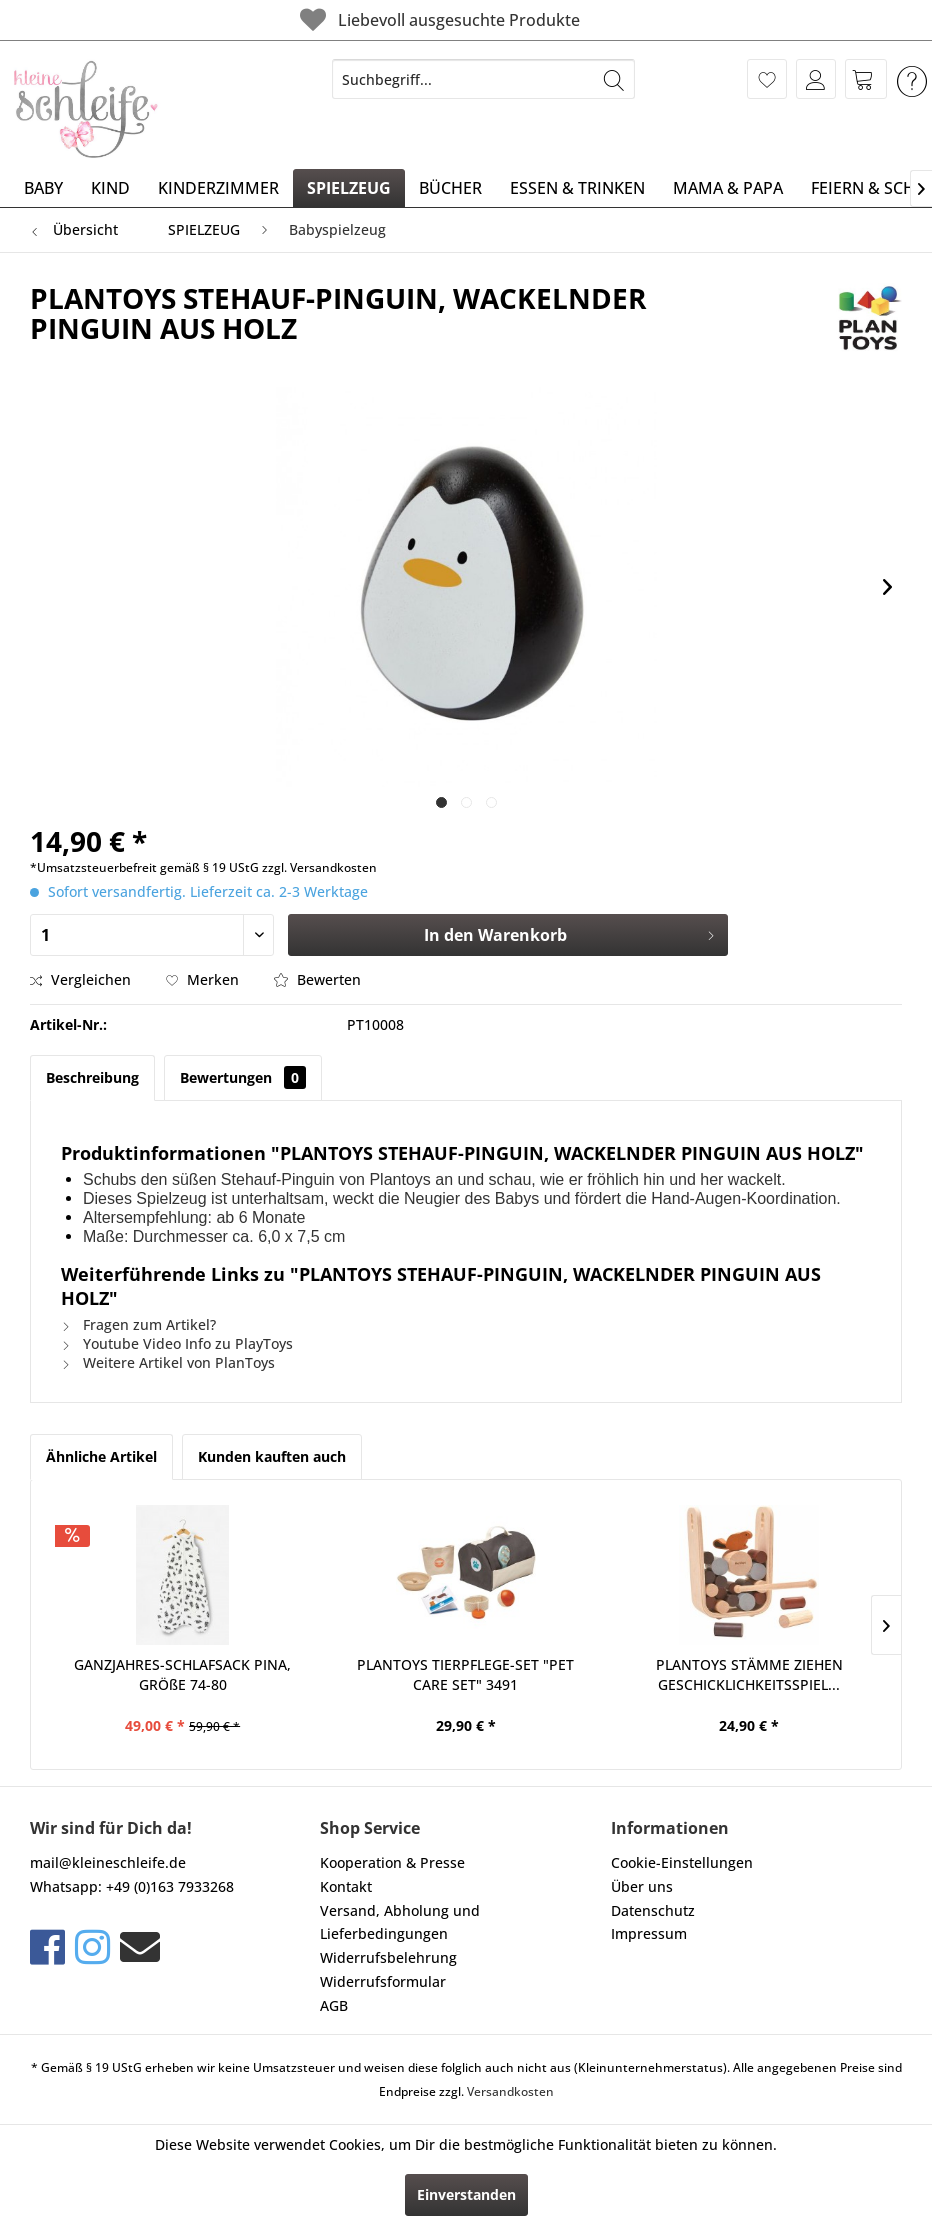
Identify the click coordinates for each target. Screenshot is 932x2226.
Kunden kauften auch (272, 1456)
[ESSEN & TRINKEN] (577, 188)
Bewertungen (243, 1077)
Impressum (649, 1933)
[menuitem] (483, 79)
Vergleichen (80, 979)
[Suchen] (614, 79)
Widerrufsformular (383, 1981)
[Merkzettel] (767, 79)
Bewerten (317, 979)
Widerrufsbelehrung (388, 1957)
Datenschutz (653, 1910)
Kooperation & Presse (392, 1862)
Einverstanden (466, 2194)
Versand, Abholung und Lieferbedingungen (400, 1922)
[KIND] (110, 188)
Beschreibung (92, 1077)
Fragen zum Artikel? (138, 1324)
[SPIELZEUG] (349, 188)
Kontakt (346, 1886)
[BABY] (43, 188)
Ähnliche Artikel (101, 1456)
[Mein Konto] (816, 79)
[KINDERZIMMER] (218, 188)
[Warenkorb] (866, 79)
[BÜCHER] (450, 188)
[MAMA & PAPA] (728, 188)
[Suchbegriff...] (483, 79)
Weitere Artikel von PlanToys (168, 1362)
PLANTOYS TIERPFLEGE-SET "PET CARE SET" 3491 (465, 1674)
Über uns (642, 1886)
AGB (334, 2005)
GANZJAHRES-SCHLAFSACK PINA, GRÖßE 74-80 (182, 1674)
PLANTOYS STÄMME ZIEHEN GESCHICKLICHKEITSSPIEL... (749, 1674)
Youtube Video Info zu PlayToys (177, 1343)
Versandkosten (510, 2091)
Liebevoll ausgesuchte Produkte (437, 19)
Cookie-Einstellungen (682, 1862)
